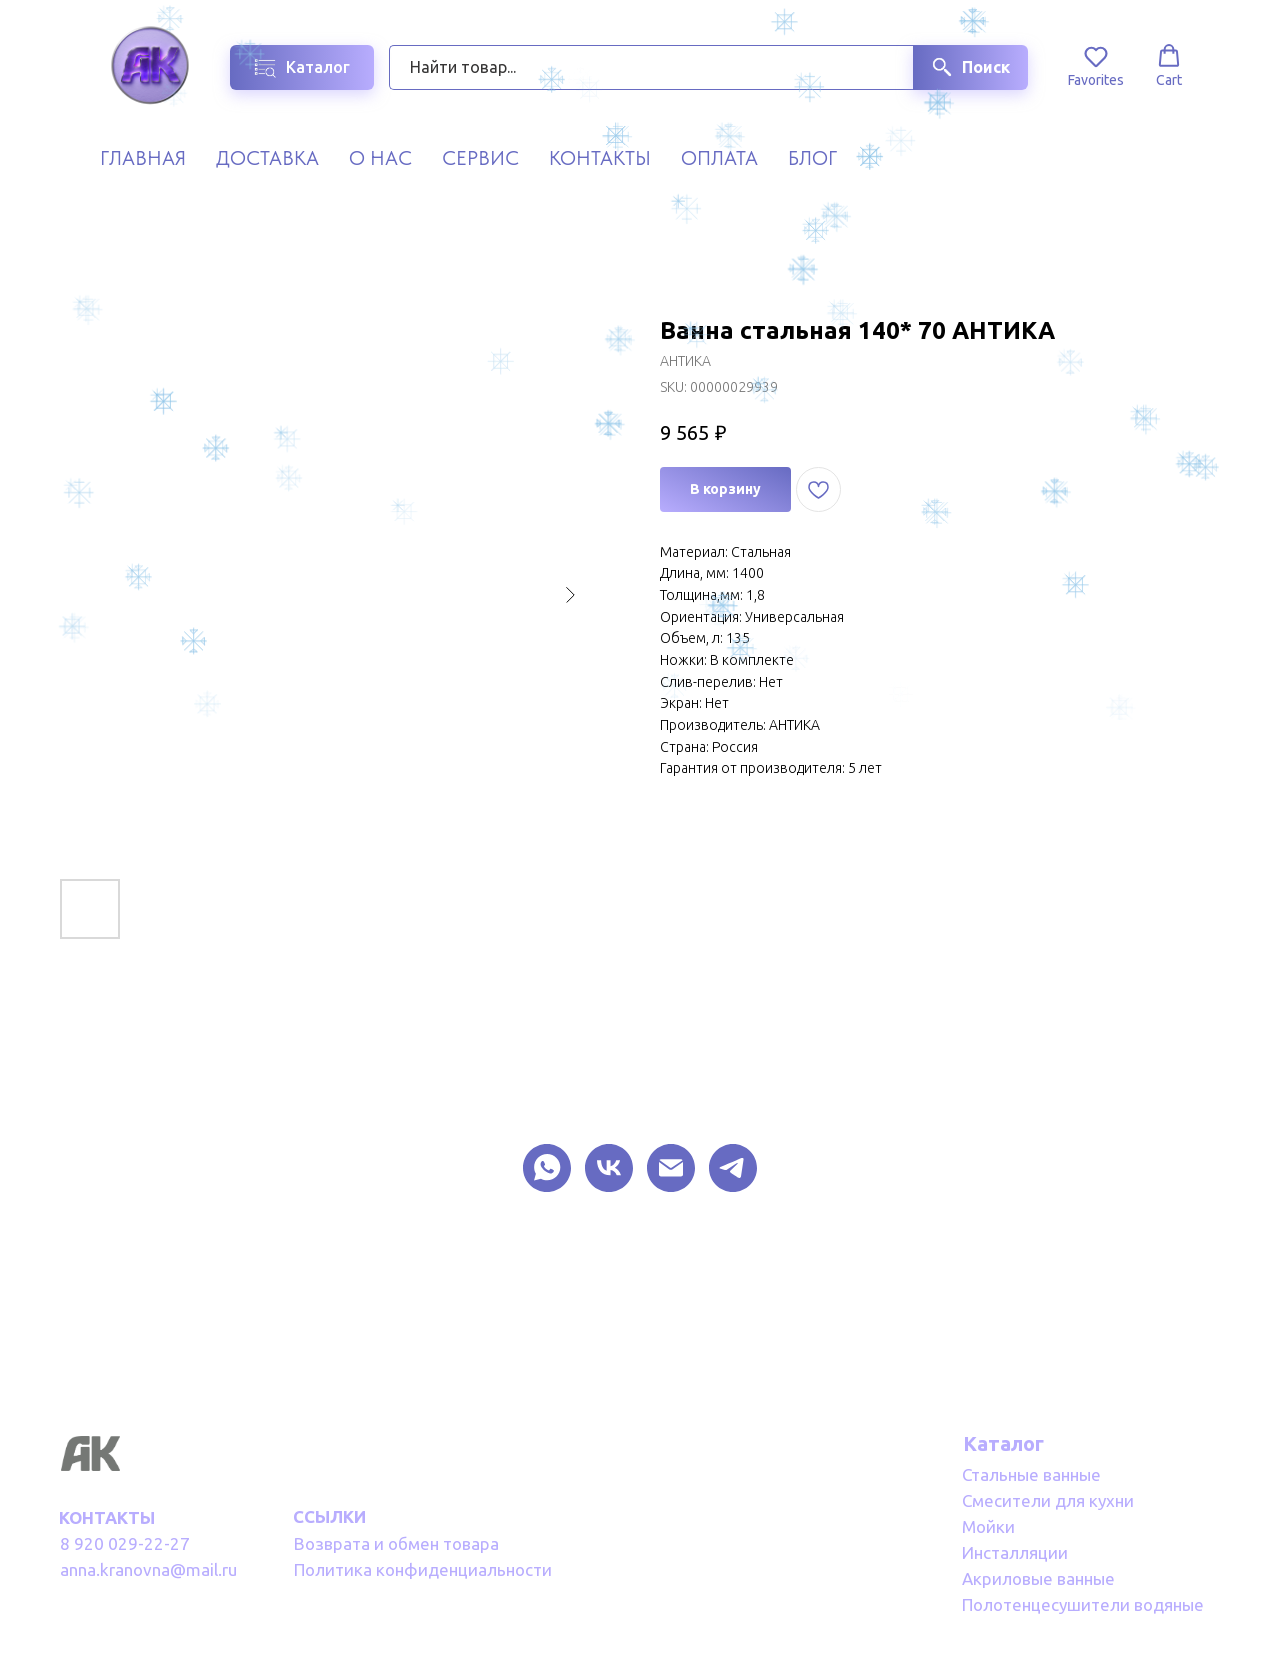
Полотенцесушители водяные (1083, 1604)
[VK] (609, 1168)
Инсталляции (1015, 1552)
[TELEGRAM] (733, 1168)
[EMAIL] (671, 1168)
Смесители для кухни (1048, 1500)
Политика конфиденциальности (423, 1569)
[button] (1096, 66)
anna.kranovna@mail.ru (148, 1569)
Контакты (600, 158)
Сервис (480, 158)
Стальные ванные (1031, 1474)
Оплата (719, 158)
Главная (143, 158)
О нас (380, 158)
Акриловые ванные (1038, 1578)
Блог (812, 158)
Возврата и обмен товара (396, 1543)
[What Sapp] (547, 1168)
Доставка (267, 158)
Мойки (988, 1526)
